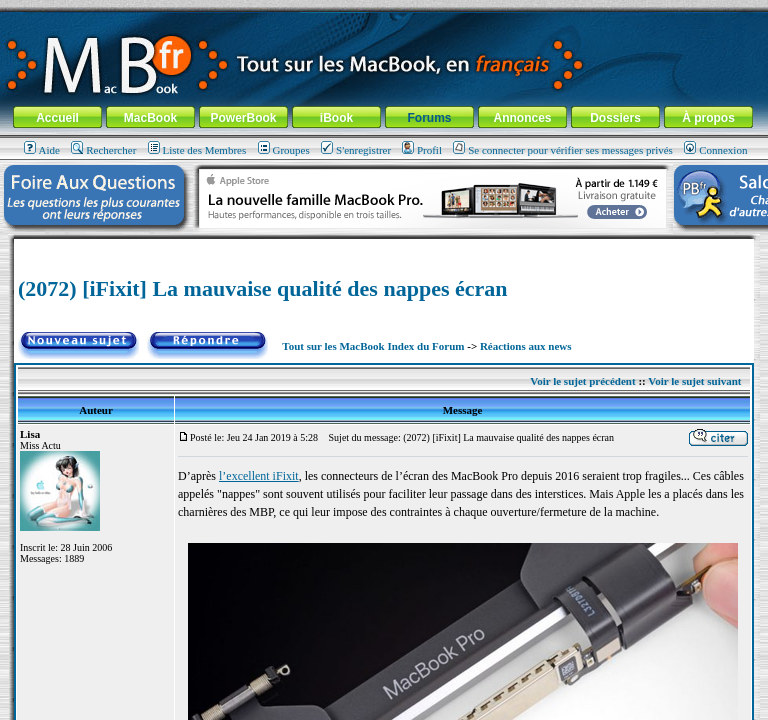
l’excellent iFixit (259, 476)
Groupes (284, 150)
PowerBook (243, 118)
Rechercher (103, 150)
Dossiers (615, 118)
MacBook (150, 118)
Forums (429, 118)
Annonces (522, 118)
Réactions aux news (526, 346)
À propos (708, 118)
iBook (336, 118)
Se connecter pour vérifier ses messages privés (563, 150)
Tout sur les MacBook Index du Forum (373, 346)
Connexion (715, 150)
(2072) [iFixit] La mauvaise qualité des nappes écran (263, 288)
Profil (422, 150)
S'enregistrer (356, 150)
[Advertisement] (384, 246)
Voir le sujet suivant (694, 381)
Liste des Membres (197, 150)
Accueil (57, 118)
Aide (42, 150)
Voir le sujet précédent (582, 381)
